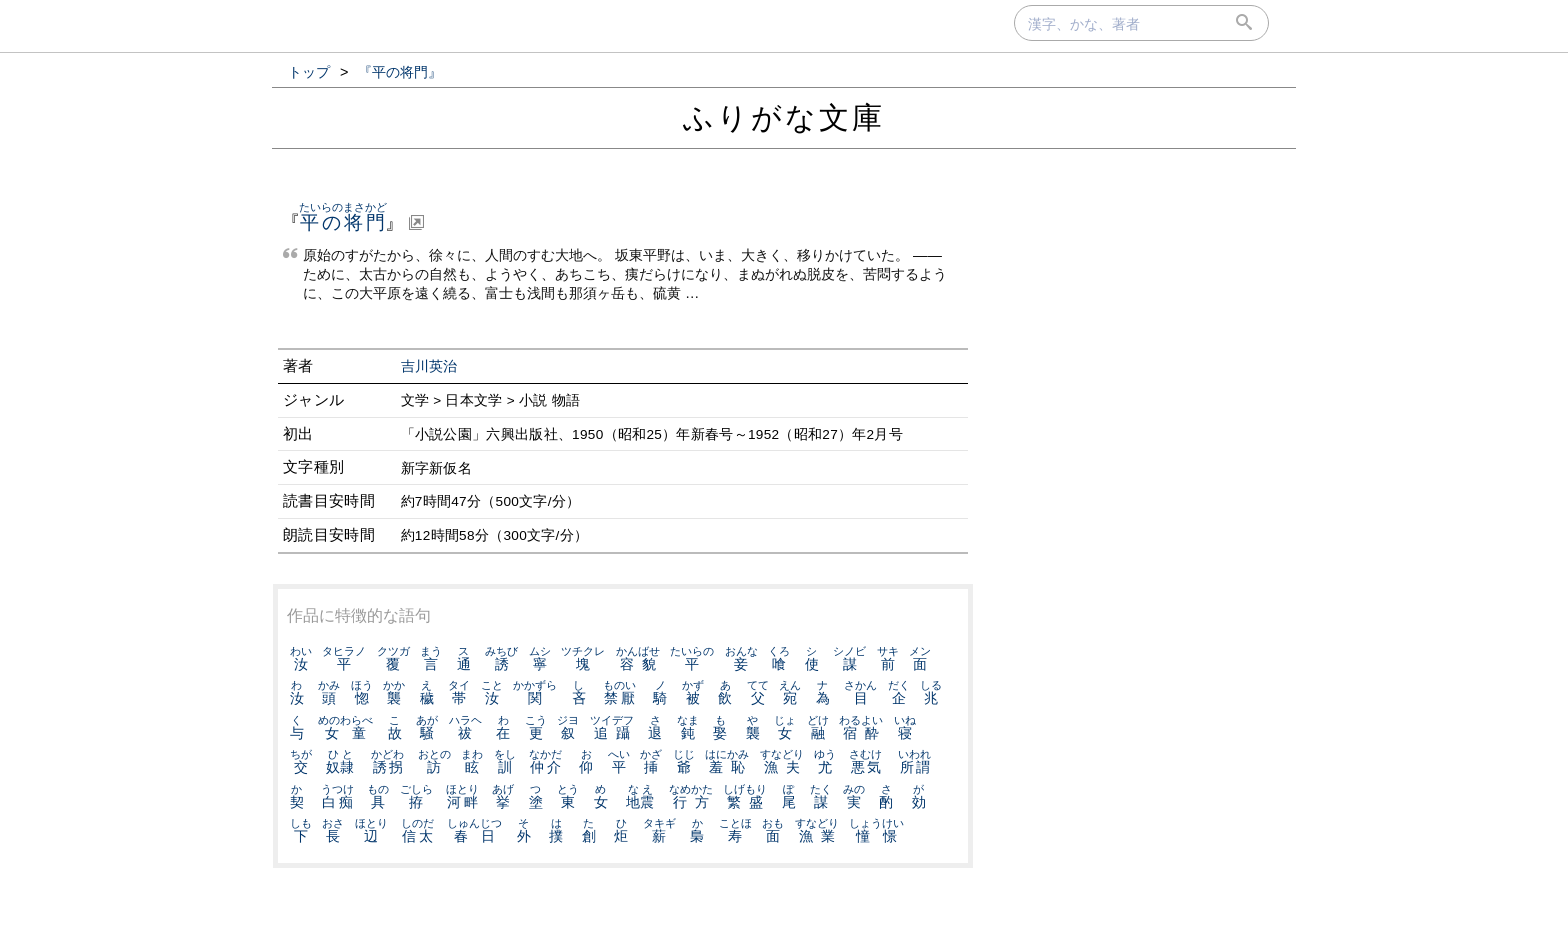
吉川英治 (429, 366)
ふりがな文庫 (784, 117)
